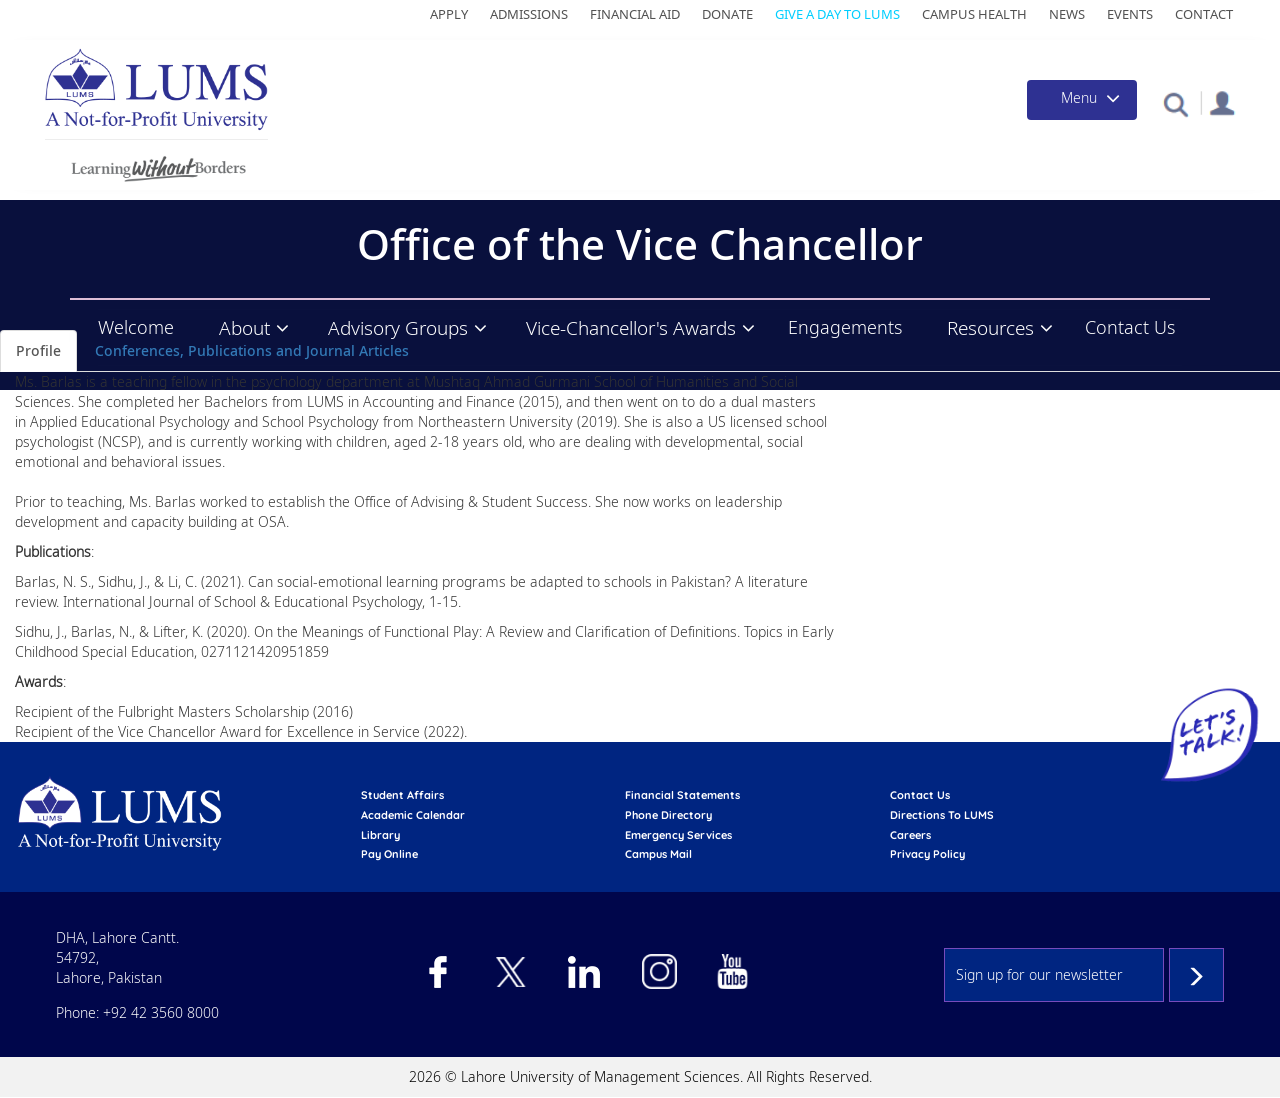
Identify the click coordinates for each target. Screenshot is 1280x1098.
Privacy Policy (927, 854)
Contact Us (1130, 327)
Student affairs (402, 795)
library (380, 835)
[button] (1175, 103)
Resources (990, 328)
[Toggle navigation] (1082, 100)
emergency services (678, 835)
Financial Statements (682, 795)
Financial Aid (635, 14)
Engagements (845, 327)
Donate (727, 14)
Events (1130, 14)
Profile (38, 350)
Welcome (136, 327)
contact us (920, 795)
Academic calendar (413, 815)
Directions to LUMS (942, 815)
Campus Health (974, 14)
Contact (1204, 14)
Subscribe (1196, 975)
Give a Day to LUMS (837, 14)
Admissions (529, 14)
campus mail (658, 854)
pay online (389, 854)
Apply (449, 14)
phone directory (668, 815)
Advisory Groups (398, 328)
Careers (910, 835)
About (244, 328)
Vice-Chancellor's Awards (631, 328)
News (1067, 14)
